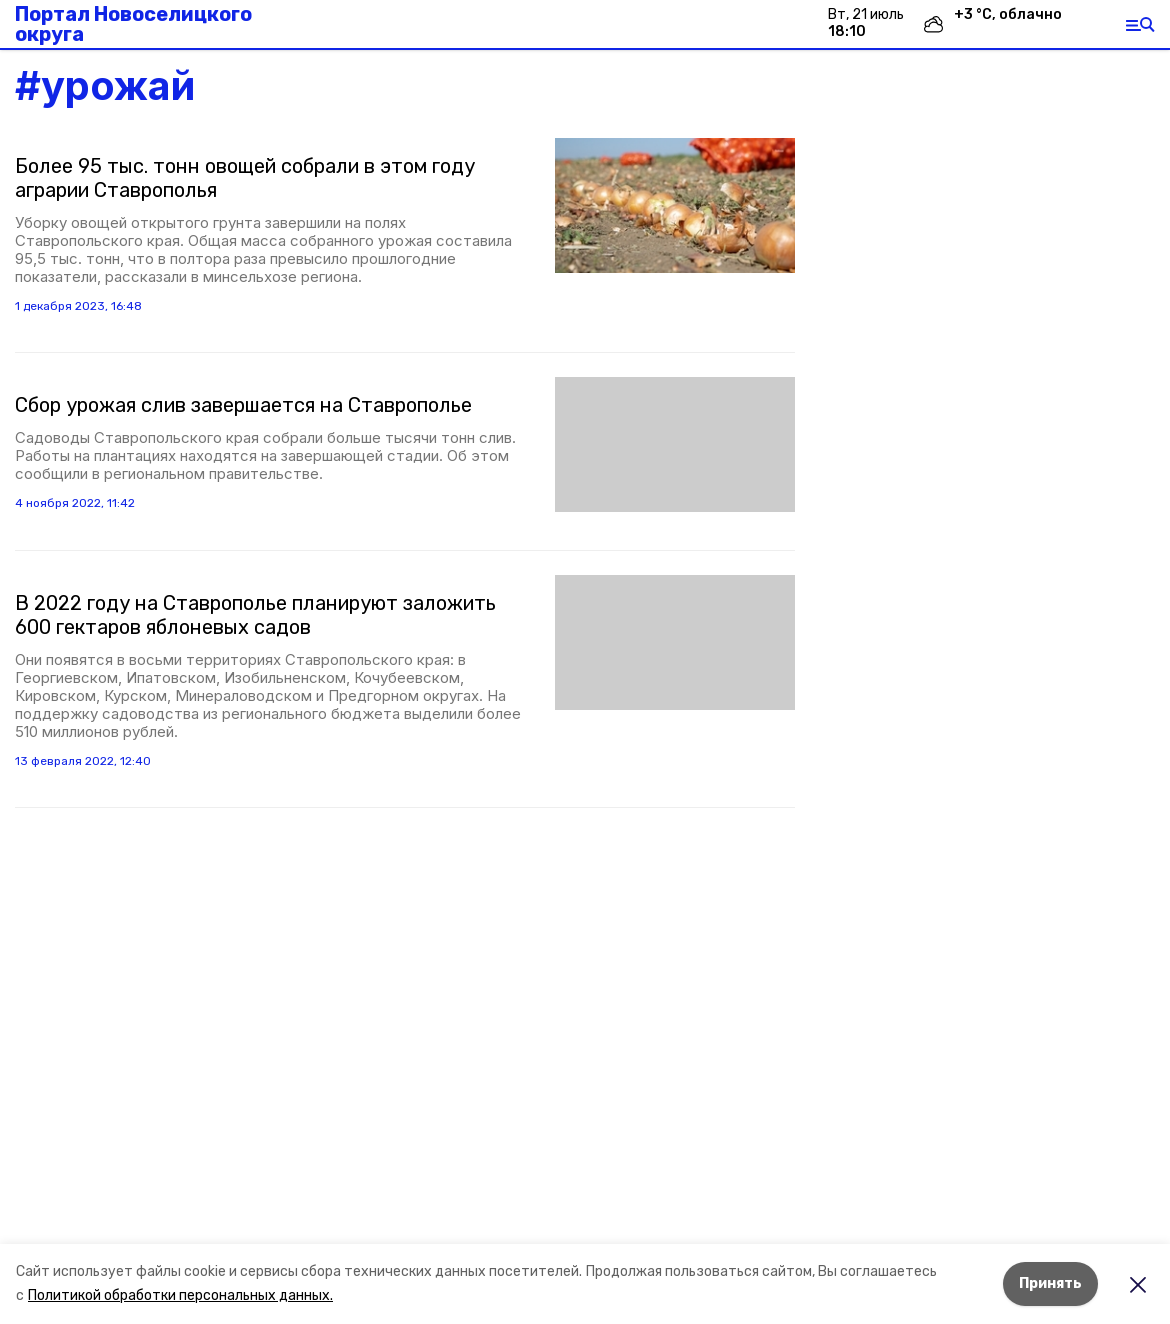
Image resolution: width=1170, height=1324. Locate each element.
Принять (1050, 1283)
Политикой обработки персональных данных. (180, 1295)
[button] (675, 205)
